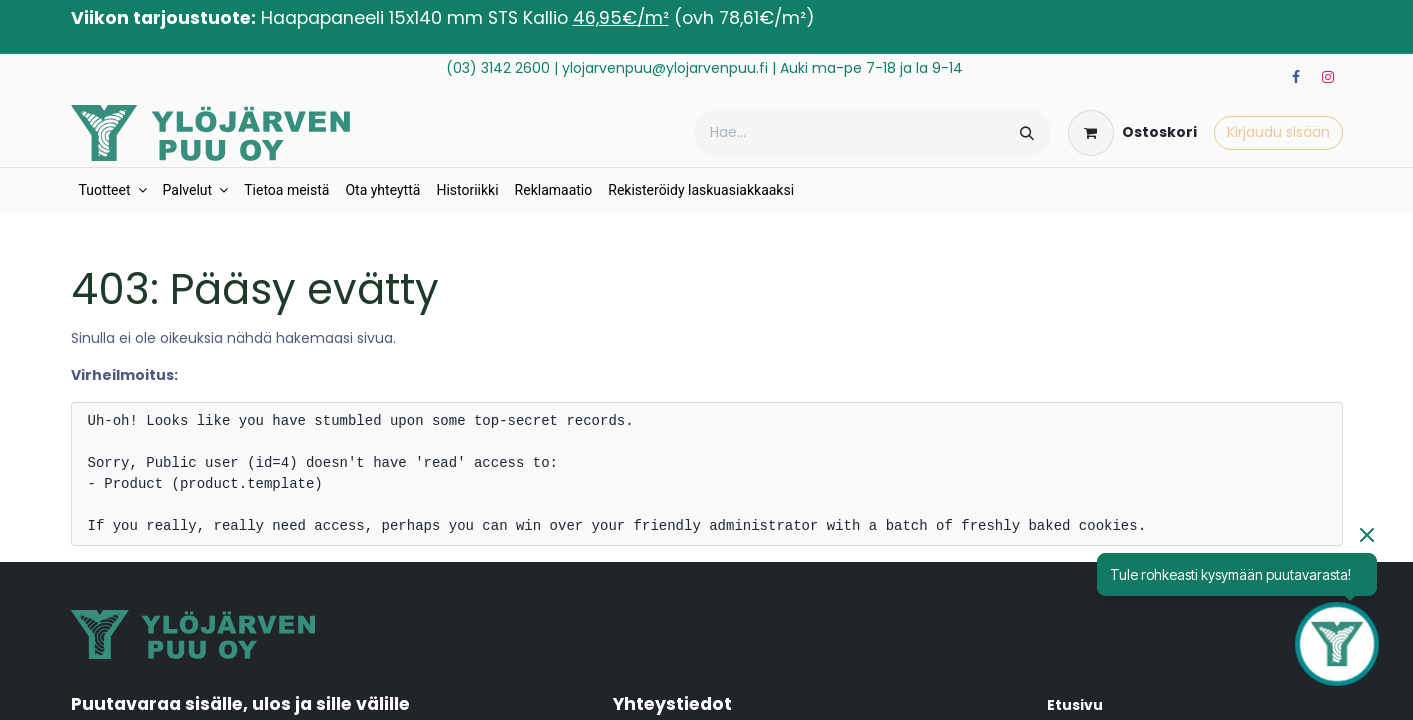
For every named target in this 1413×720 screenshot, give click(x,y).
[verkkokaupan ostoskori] (1132, 133)
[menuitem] (113, 190)
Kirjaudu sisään (1278, 132)
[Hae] (1027, 133)
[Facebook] (1296, 77)
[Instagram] (1328, 77)
